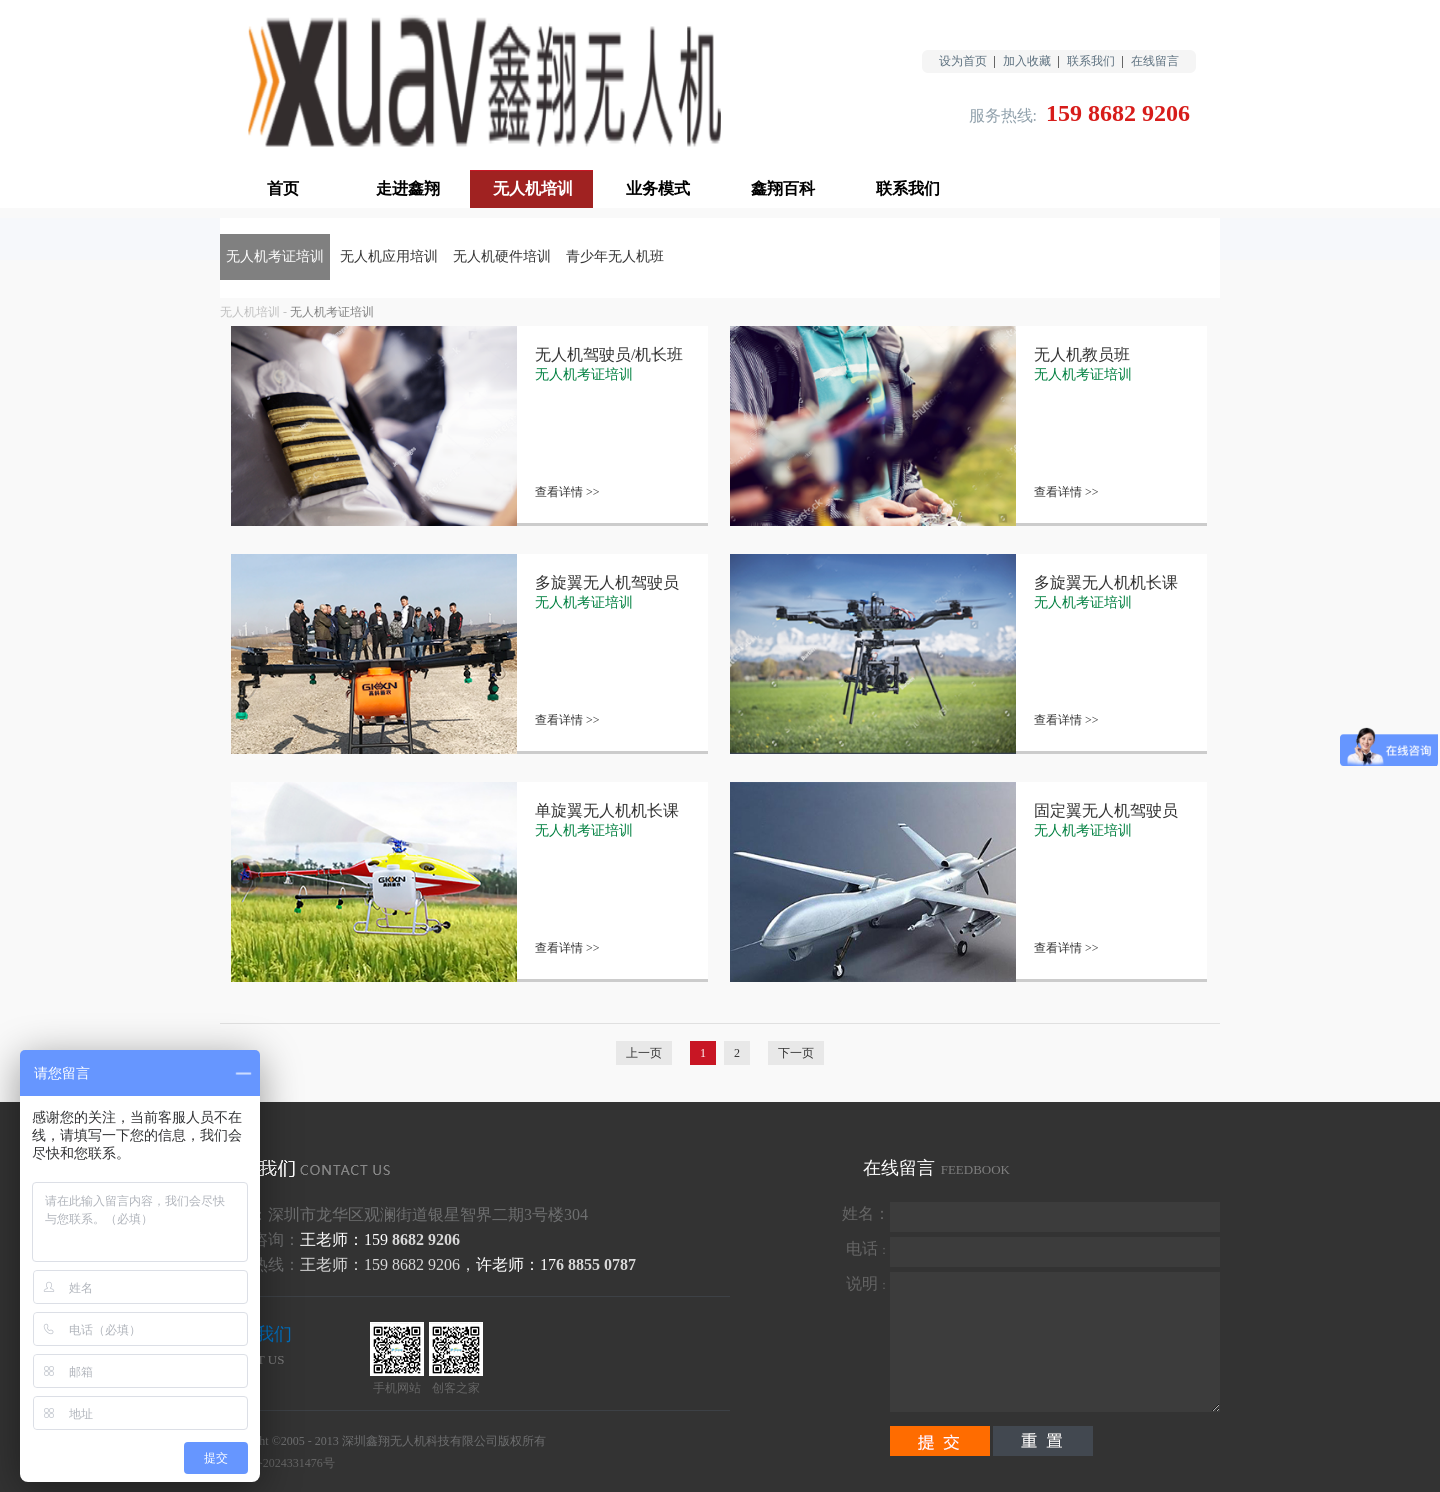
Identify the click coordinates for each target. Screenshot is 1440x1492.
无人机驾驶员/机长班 (609, 354)
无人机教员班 (1082, 354)
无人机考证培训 (332, 312)
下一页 (796, 1053)
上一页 (644, 1053)
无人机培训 (250, 312)
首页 (283, 188)
